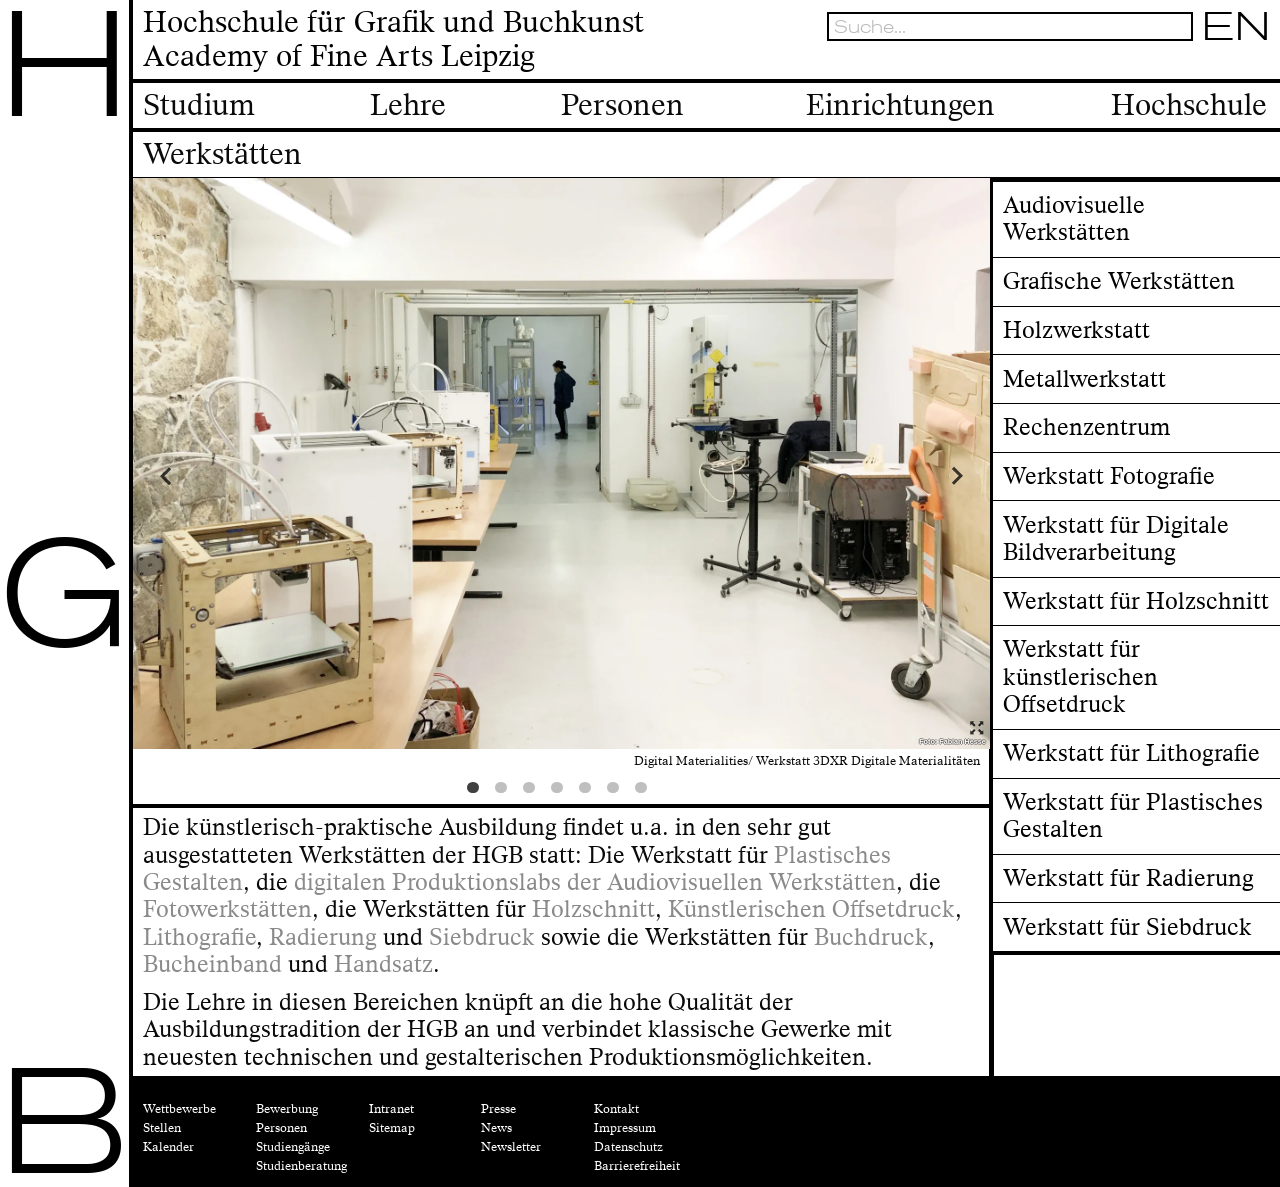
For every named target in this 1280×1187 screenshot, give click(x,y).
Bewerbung (287, 1109)
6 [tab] (617, 792)
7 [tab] (645, 792)
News (496, 1128)
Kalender (168, 1147)
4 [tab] (561, 792)
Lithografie (199, 937)
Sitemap (392, 1128)
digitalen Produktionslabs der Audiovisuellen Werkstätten (595, 882)
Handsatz (383, 964)
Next (882, 475)
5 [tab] (589, 792)
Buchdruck (871, 937)
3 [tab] (533, 792)
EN (1237, 26)
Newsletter (511, 1147)
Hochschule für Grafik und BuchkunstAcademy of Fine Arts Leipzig (393, 40)
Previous (240, 475)
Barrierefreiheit (637, 1166)
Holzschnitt (593, 909)
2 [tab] (505, 792)
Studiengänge (293, 1147)
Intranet (391, 1109)
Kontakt (616, 1109)
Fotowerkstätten (227, 909)
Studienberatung (301, 1166)
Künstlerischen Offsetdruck (811, 909)
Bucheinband (212, 964)
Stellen (162, 1128)
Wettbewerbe (179, 1109)
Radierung (323, 937)
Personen (281, 1128)
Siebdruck (482, 937)
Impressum (625, 1128)
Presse (498, 1109)
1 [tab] (477, 792)
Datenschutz (628, 1147)
